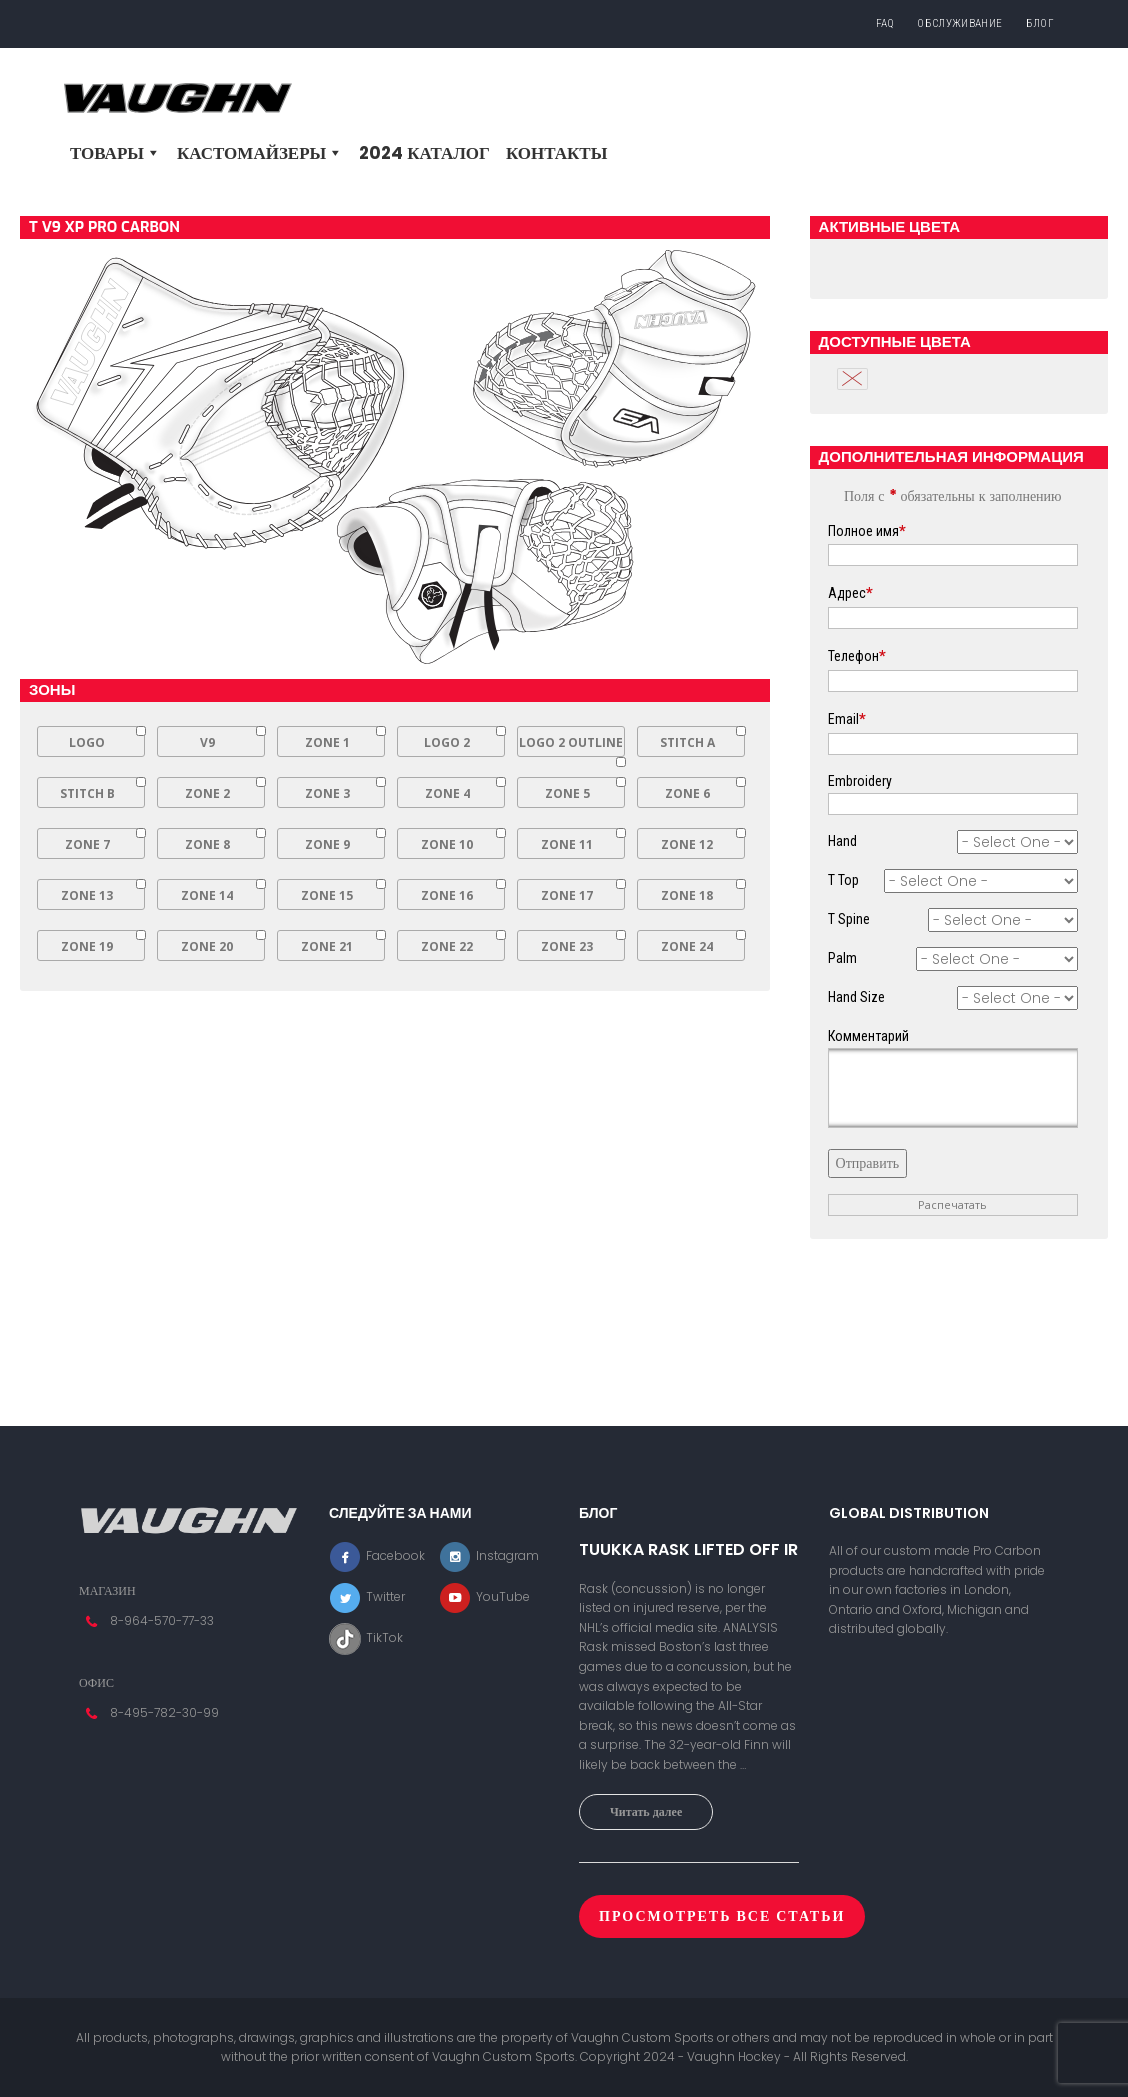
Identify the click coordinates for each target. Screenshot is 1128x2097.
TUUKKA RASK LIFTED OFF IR (688, 1550)
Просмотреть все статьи (722, 1916)
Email (847, 719)
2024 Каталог (424, 153)
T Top (843, 880)
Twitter (367, 1596)
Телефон (857, 656)
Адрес (850, 593)
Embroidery (860, 781)
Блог (1040, 23)
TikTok (366, 1637)
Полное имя (867, 531)
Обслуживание (959, 23)
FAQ (885, 23)
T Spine (849, 919)
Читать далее (646, 1811)
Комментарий (868, 1036)
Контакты (556, 153)
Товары (115, 153)
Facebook (377, 1555)
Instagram (489, 1555)
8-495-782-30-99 (164, 1712)
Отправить (868, 1163)
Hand (842, 841)
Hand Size (856, 997)
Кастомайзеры (260, 153)
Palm (842, 958)
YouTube (484, 1596)
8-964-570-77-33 (162, 1620)
